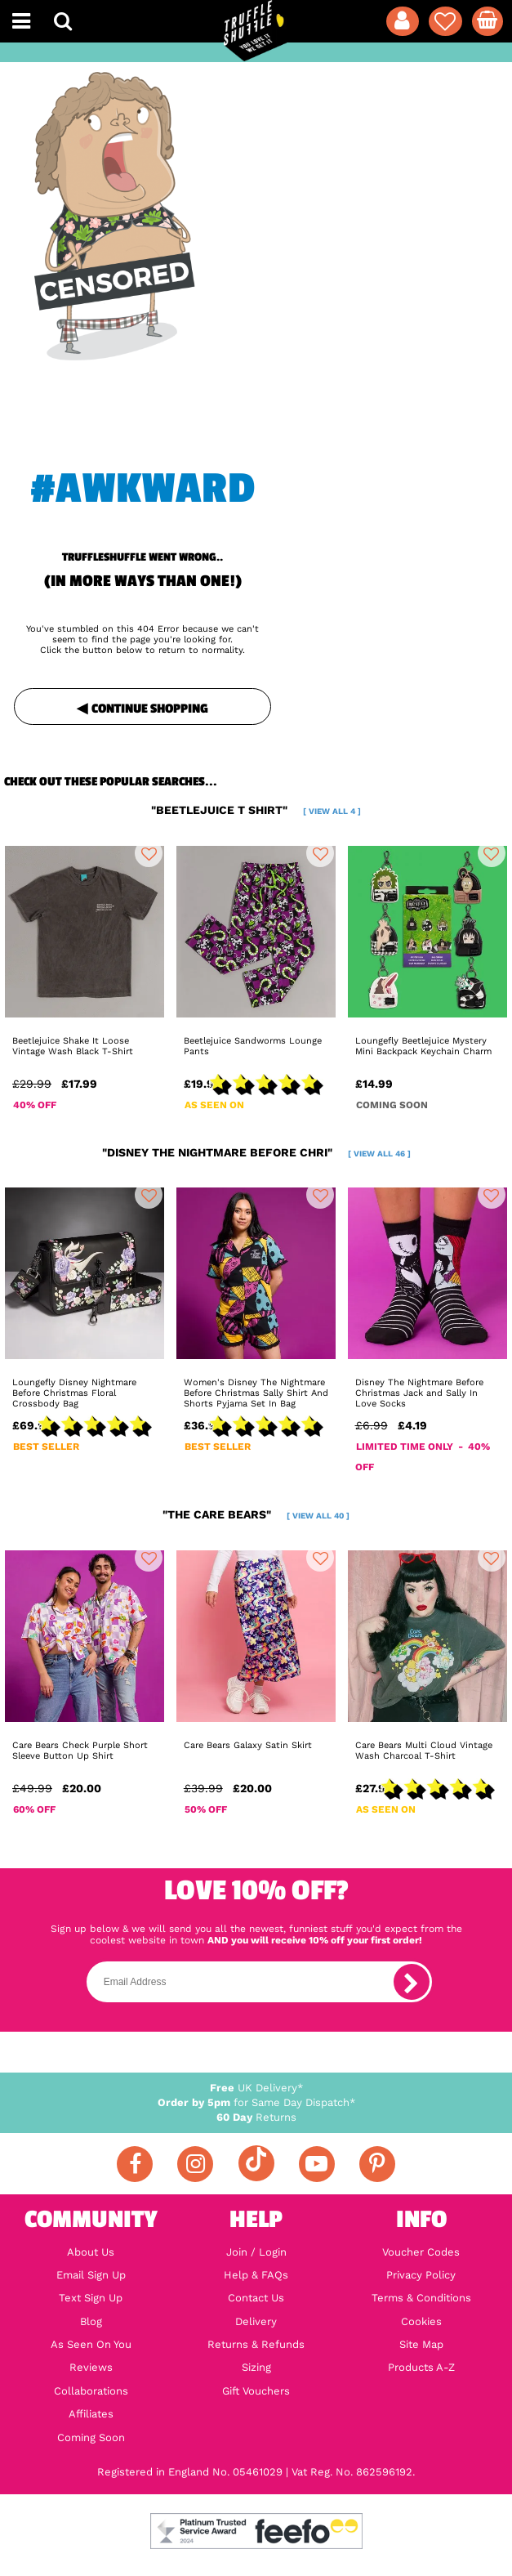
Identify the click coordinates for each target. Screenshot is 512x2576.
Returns (256, 2117)
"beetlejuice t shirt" (256, 809)
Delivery (256, 2322)
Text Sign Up (90, 2298)
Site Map (421, 2344)
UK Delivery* (256, 2088)
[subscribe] (412, 1982)
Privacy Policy (421, 2275)
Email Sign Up (91, 2275)
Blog (91, 2322)
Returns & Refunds (256, 2344)
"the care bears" (256, 1514)
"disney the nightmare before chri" (256, 1152)
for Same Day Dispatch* (256, 2102)
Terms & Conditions (421, 2298)
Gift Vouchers (256, 2391)
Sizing (256, 2367)
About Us (90, 2252)
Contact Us (256, 2298)
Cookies (421, 2322)
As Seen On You (91, 2344)
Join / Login (256, 2252)
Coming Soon (91, 2438)
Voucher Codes (421, 2252)
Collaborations (91, 2391)
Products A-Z (421, 2367)
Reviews (91, 2367)
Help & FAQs (256, 2275)
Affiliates (91, 2414)
